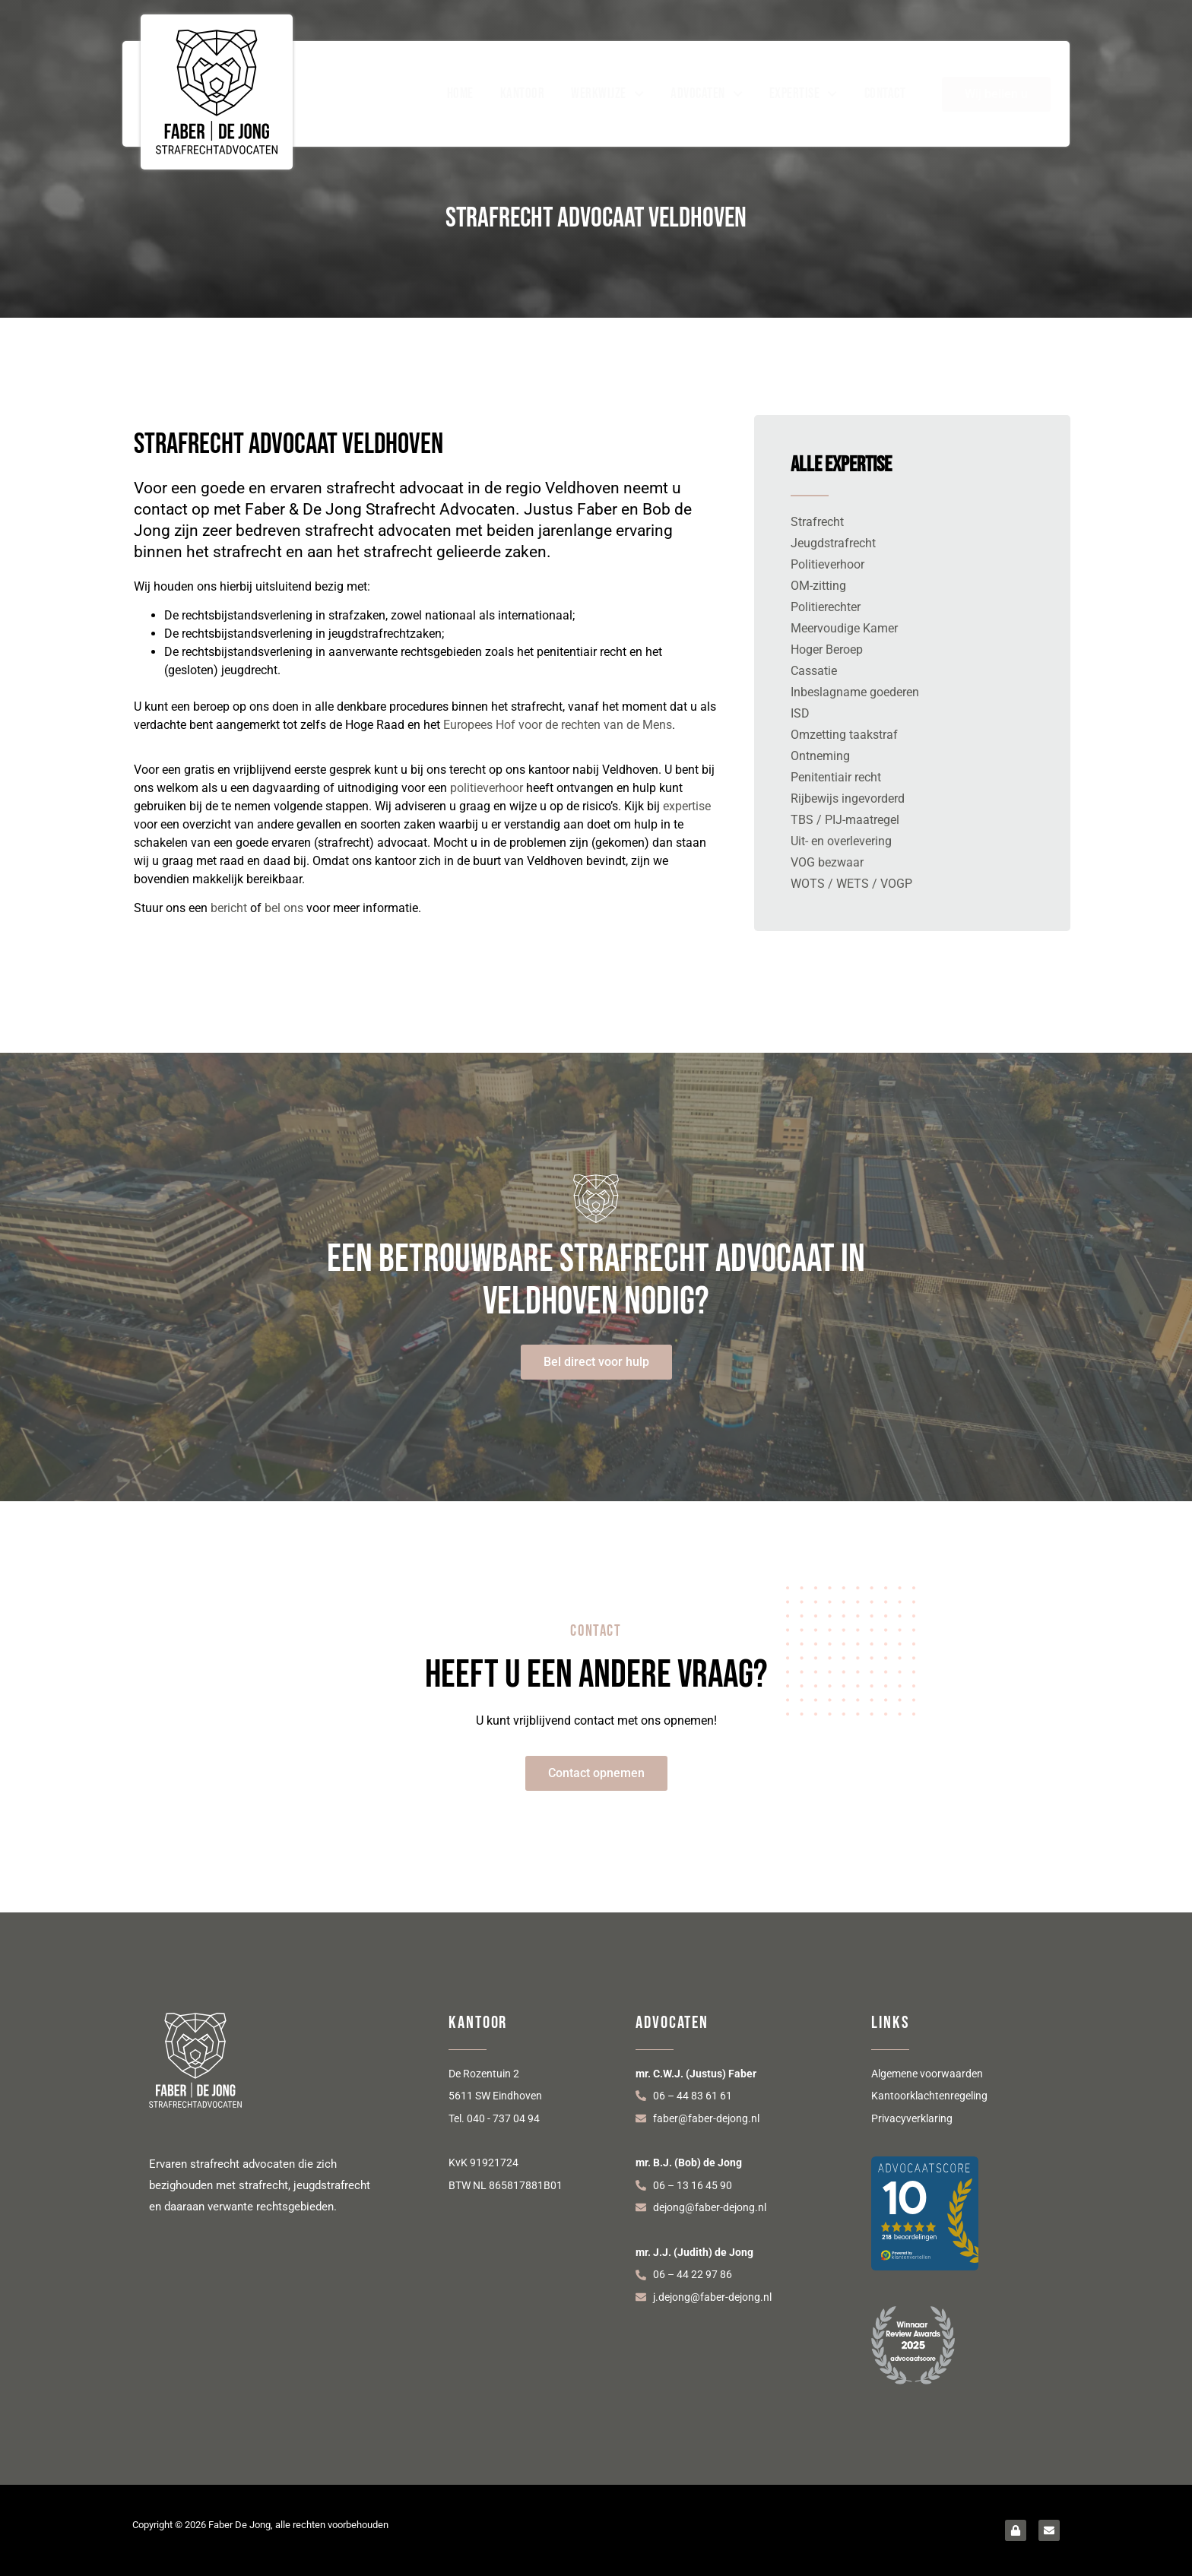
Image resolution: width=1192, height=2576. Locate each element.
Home (460, 94)
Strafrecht (817, 522)
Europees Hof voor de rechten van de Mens (557, 725)
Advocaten (706, 93)
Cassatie (814, 671)
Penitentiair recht (836, 777)
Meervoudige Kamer (844, 628)
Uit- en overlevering (841, 841)
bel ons (284, 908)
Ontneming (820, 756)
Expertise (803, 93)
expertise (687, 806)
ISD (800, 713)
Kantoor (522, 94)
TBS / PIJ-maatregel (845, 820)
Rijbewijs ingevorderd (848, 798)
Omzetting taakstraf (844, 734)
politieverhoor (486, 788)
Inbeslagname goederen (855, 692)
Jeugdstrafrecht (833, 543)
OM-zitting (818, 585)
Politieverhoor (827, 564)
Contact (885, 94)
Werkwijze (607, 93)
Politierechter (826, 607)
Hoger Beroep (827, 649)
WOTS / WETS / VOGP (851, 883)
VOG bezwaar (827, 862)
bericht (229, 908)
